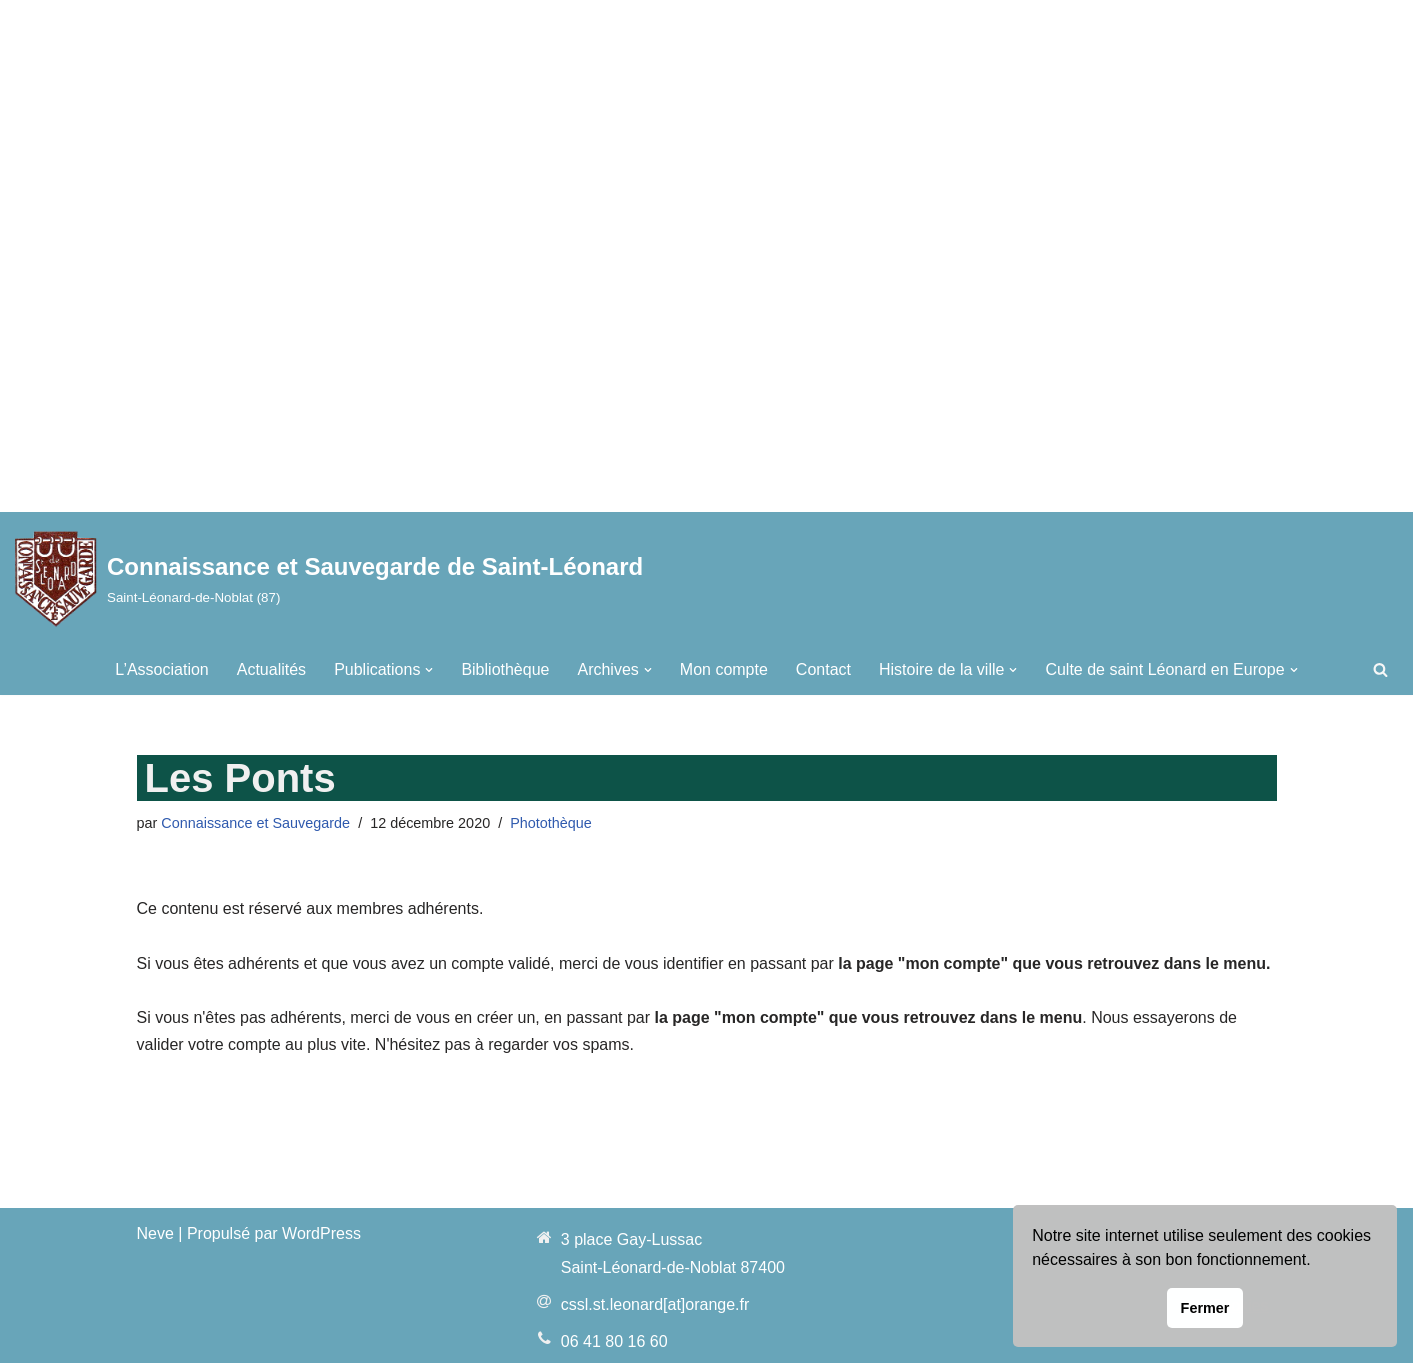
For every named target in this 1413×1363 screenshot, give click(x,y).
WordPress (321, 1233)
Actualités (271, 669)
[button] (429, 670)
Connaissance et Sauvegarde (255, 823)
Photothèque (551, 823)
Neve (155, 1233)
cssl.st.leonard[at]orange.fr (655, 1304)
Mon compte (724, 669)
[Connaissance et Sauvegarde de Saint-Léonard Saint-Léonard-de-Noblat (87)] (329, 578)
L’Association (161, 669)
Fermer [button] (1205, 1308)
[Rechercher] (1380, 669)
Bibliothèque (505, 669)
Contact (823, 669)
